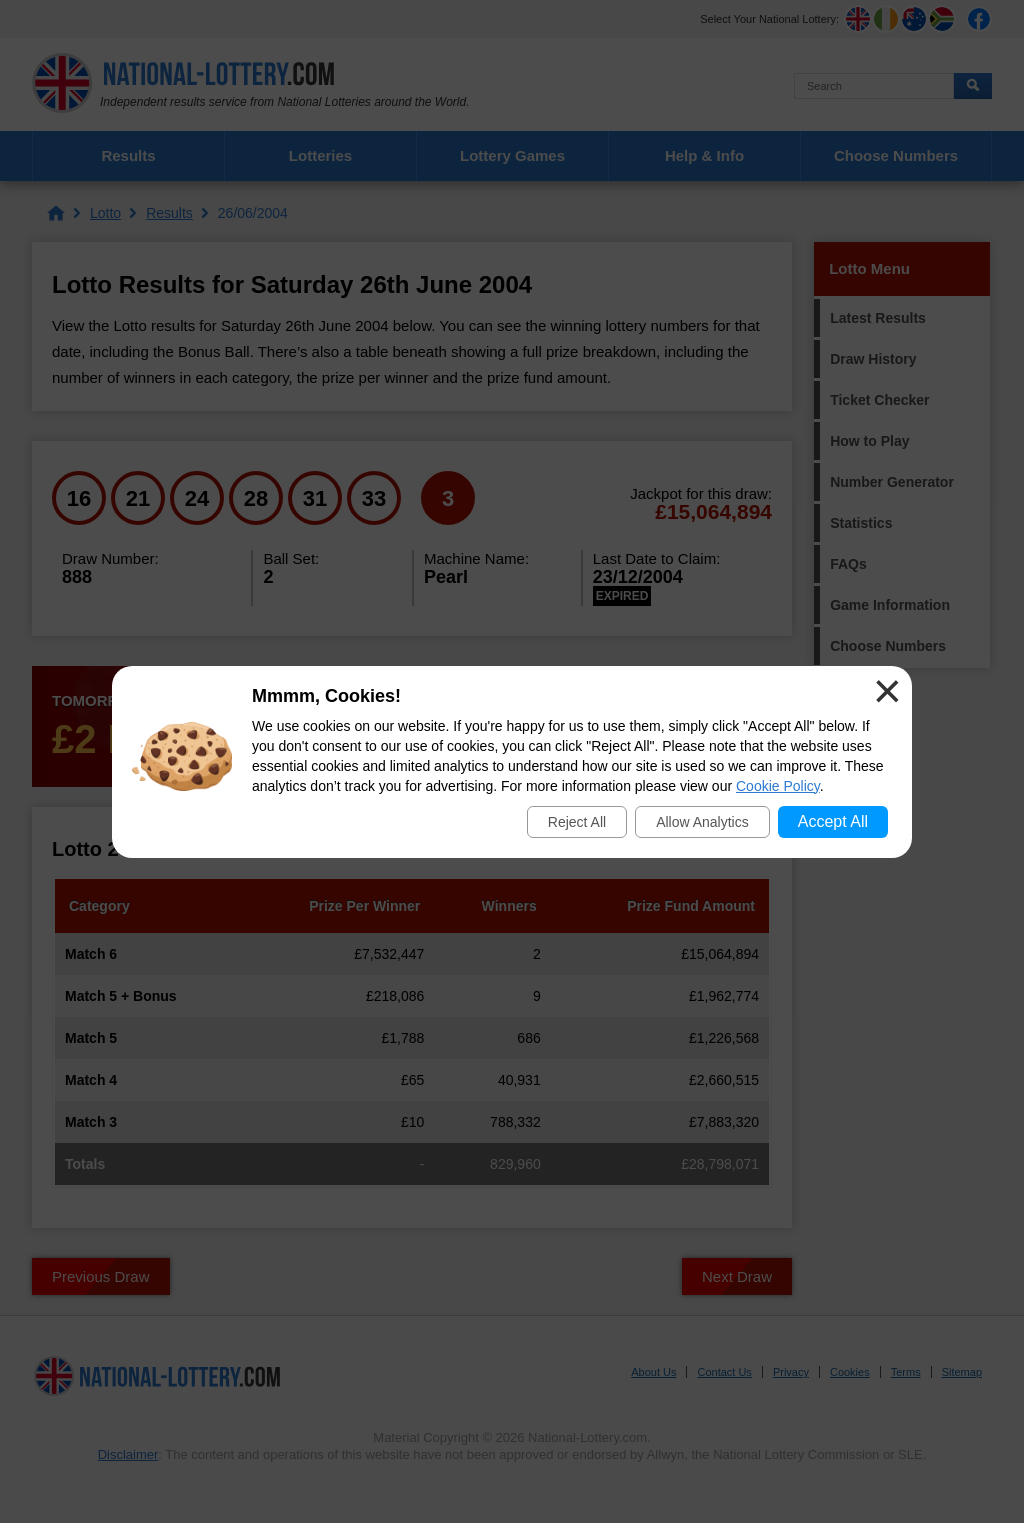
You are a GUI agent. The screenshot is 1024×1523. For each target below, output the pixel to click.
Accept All (833, 821)
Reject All (577, 822)
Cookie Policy (778, 786)
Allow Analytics (702, 822)
